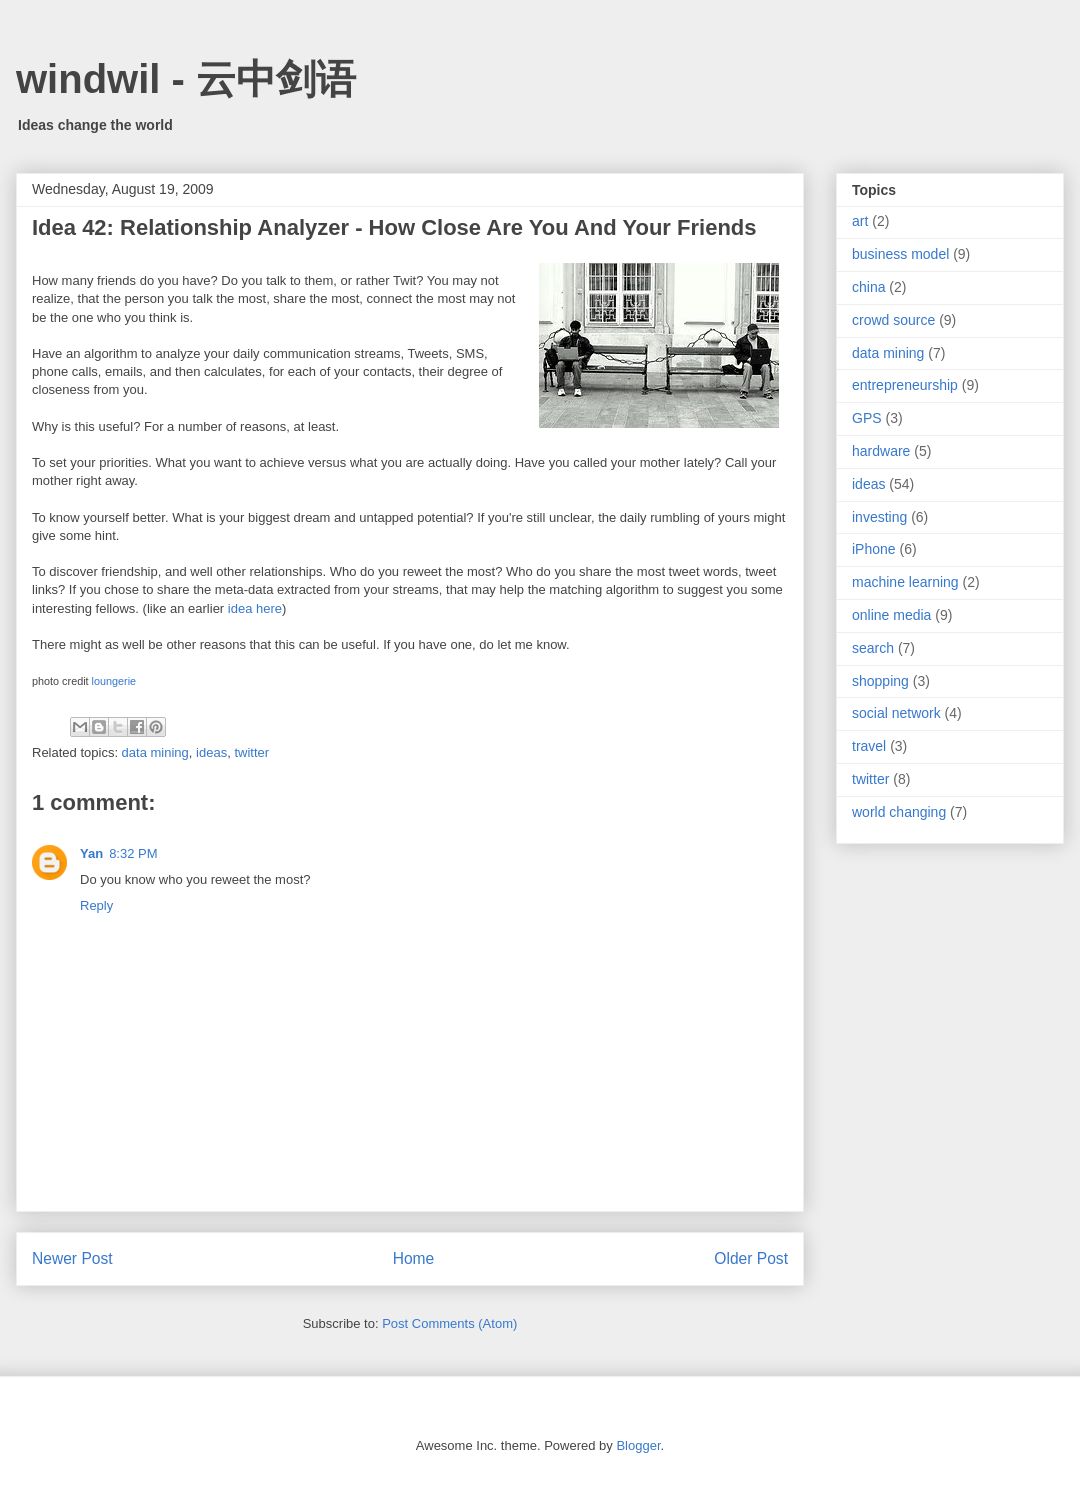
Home (414, 1258)
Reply (96, 905)
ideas (211, 752)
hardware (881, 451)
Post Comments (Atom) (449, 1323)
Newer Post (72, 1258)
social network (896, 713)
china (868, 287)
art (860, 221)
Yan (91, 853)
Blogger (638, 1445)
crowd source (893, 320)
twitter (251, 752)
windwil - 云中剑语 (186, 79)
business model (900, 254)
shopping (880, 681)
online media (891, 615)
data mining (155, 752)
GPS (867, 418)
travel (869, 746)
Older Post (751, 1258)
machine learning (905, 582)
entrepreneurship (905, 385)
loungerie (114, 681)
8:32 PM (133, 853)
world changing (899, 812)
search (873, 648)
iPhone (874, 549)
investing (879, 517)
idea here (255, 608)
